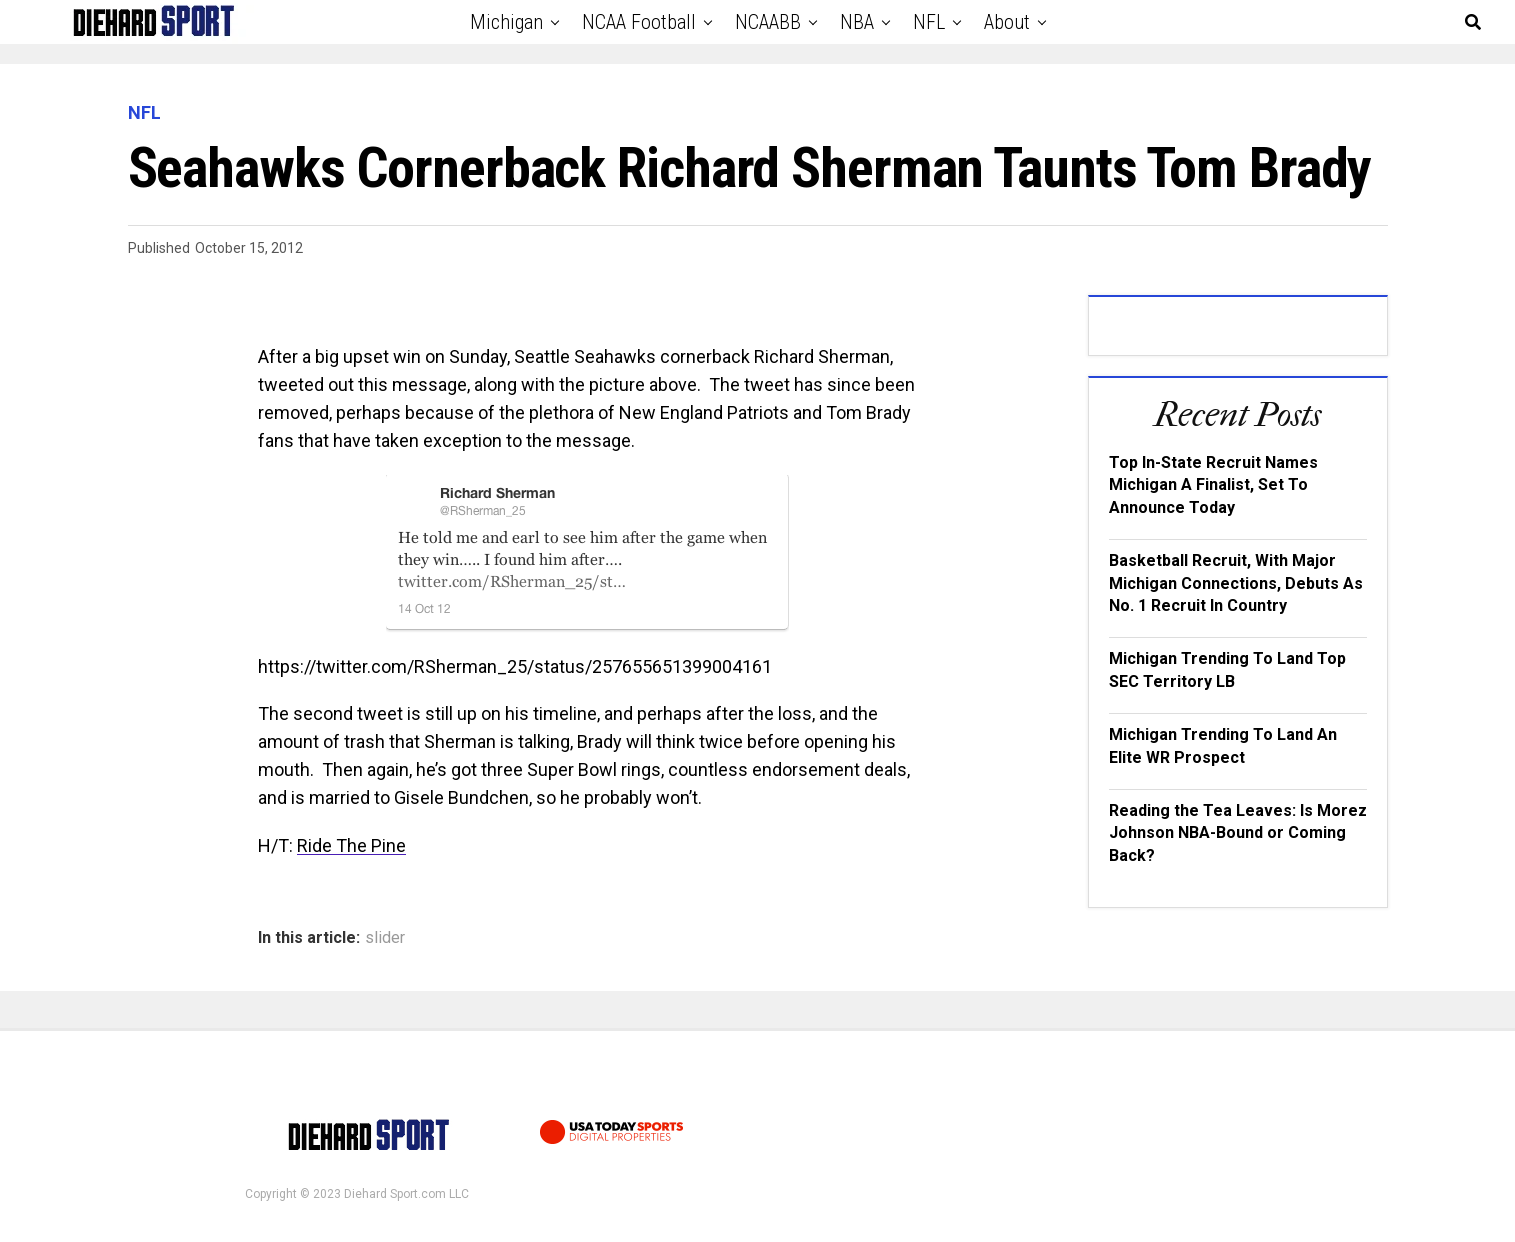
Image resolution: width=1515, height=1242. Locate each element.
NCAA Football (639, 22)
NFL (929, 22)
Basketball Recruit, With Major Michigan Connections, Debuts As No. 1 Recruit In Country (1236, 583)
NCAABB (768, 22)
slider (385, 938)
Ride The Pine (351, 845)
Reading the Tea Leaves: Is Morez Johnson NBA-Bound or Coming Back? (1238, 833)
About (1007, 22)
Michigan (506, 22)
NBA (857, 22)
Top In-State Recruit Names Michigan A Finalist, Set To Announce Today (1213, 485)
